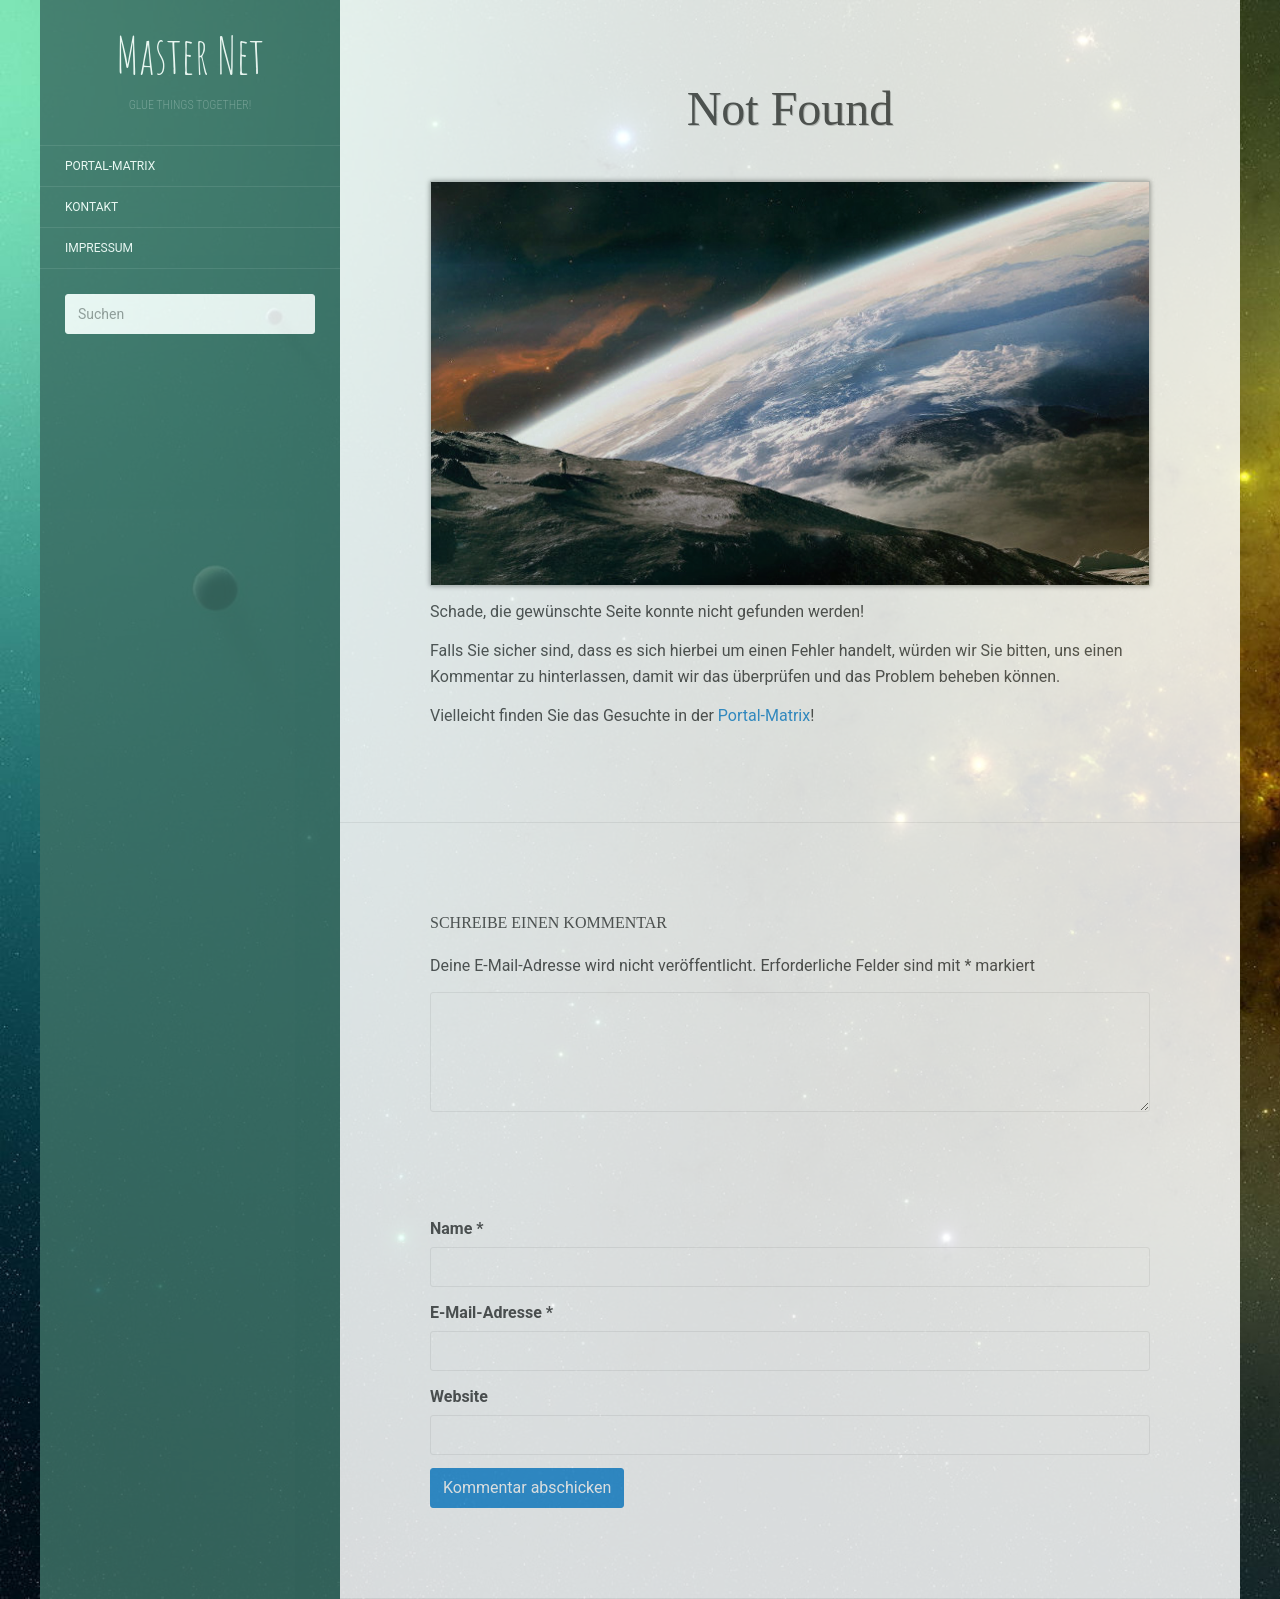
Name (457, 1228)
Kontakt (91, 207)
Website (459, 1396)
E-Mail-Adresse (491, 1312)
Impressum (99, 248)
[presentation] (582, 1164)
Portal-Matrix (110, 166)
